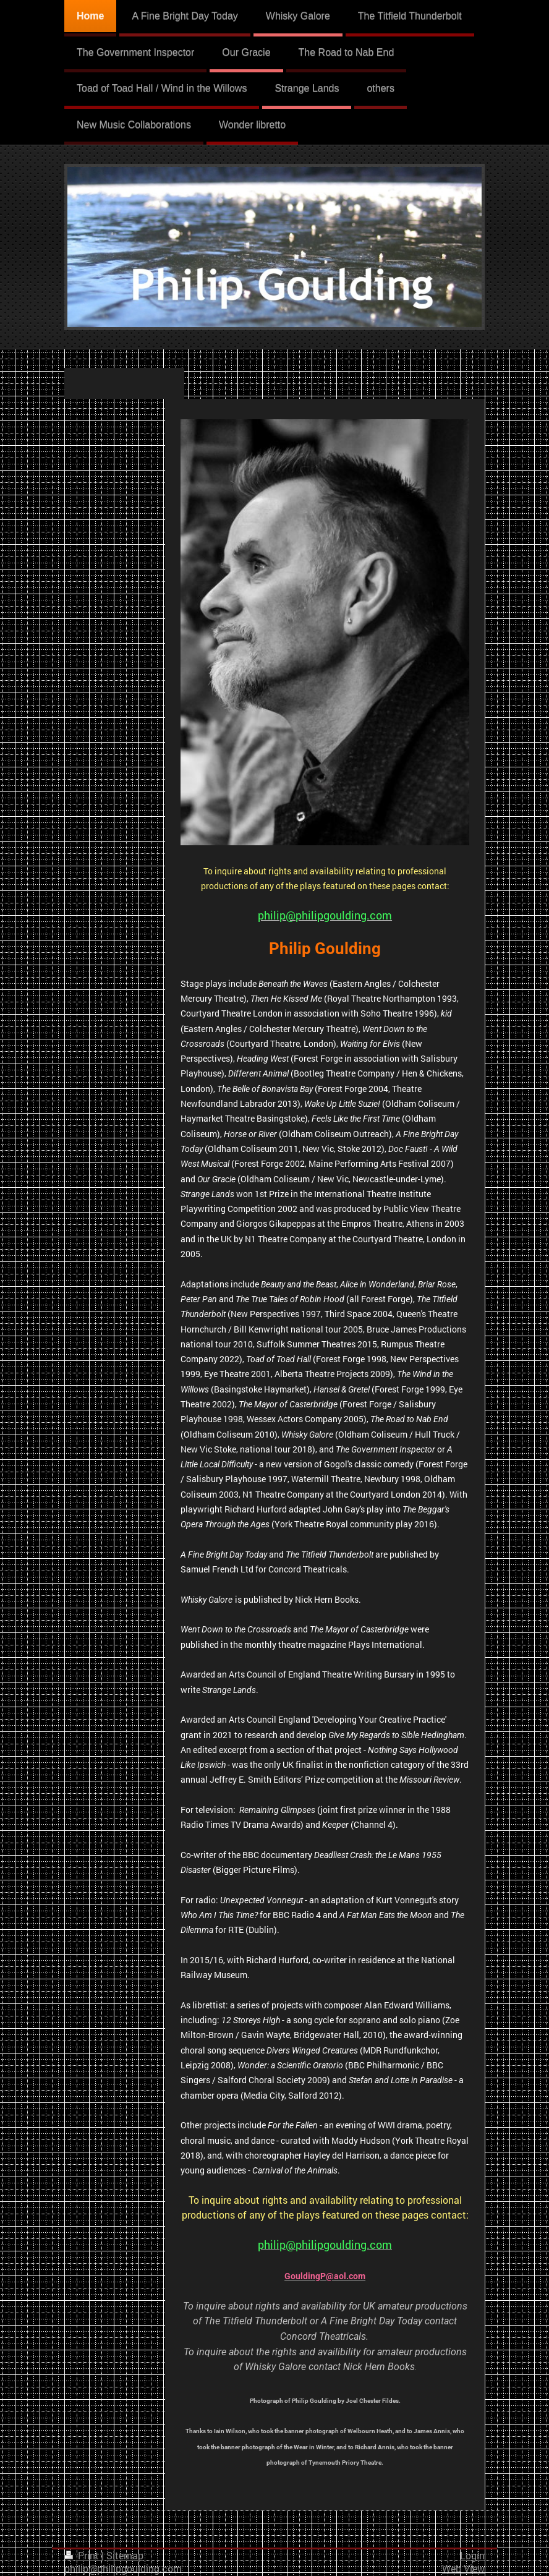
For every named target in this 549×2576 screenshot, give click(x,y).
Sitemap (124, 2555)
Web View (463, 2568)
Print (82, 2555)
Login (472, 2555)
